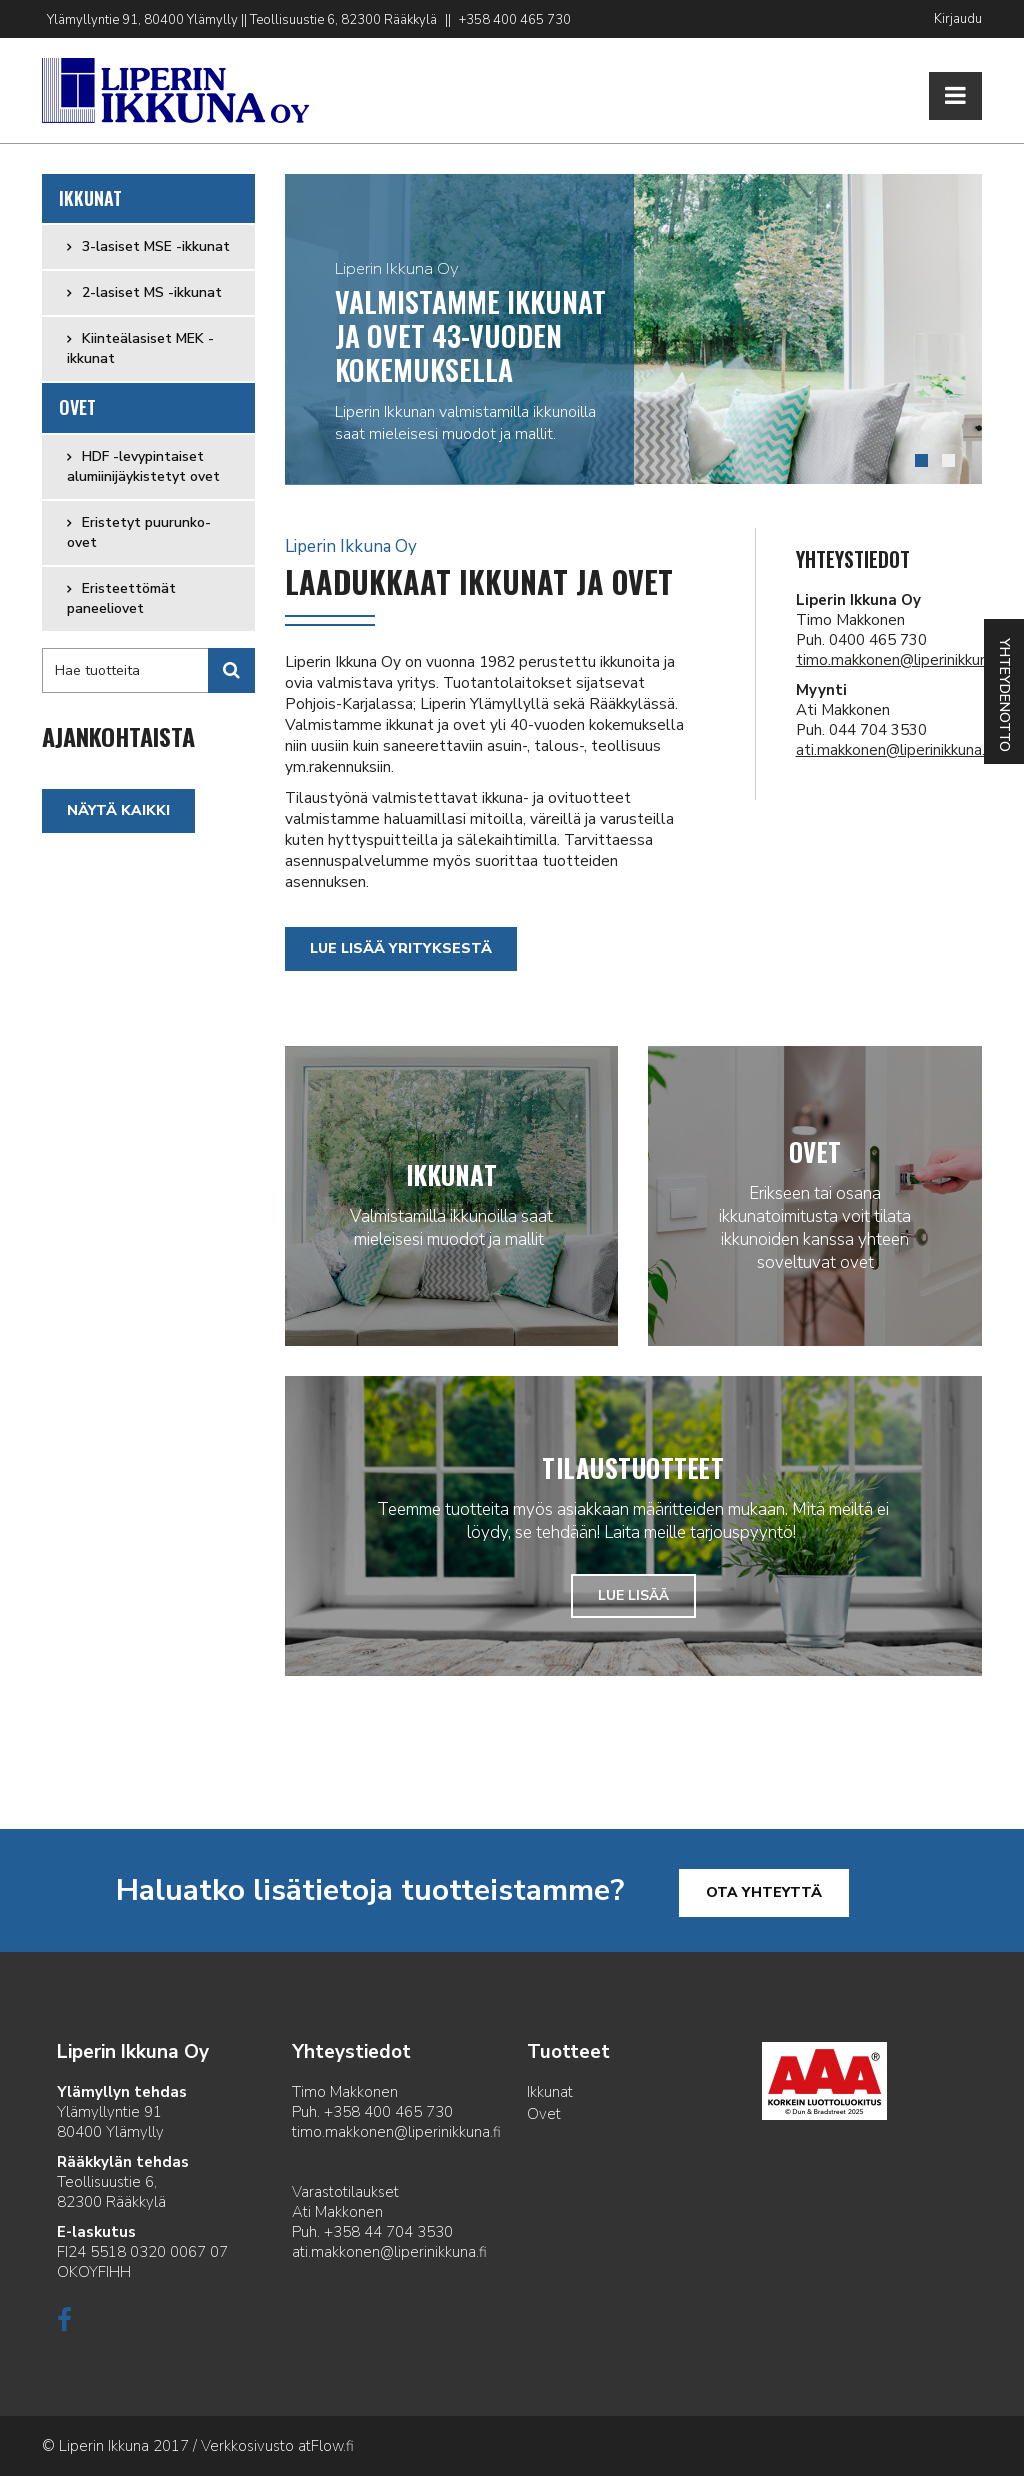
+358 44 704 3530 (388, 2232)
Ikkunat (91, 198)
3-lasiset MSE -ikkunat (154, 246)
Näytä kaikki (118, 810)
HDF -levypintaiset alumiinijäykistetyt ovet (143, 466)
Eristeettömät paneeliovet (121, 598)
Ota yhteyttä (764, 1892)
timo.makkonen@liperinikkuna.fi (901, 660)
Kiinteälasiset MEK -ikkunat (140, 348)
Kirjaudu (958, 19)
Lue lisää (633, 1595)
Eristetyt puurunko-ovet (139, 532)
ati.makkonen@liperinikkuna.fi (894, 750)
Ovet (77, 407)
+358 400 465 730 (515, 20)
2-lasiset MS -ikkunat (150, 292)
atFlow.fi (326, 2446)
